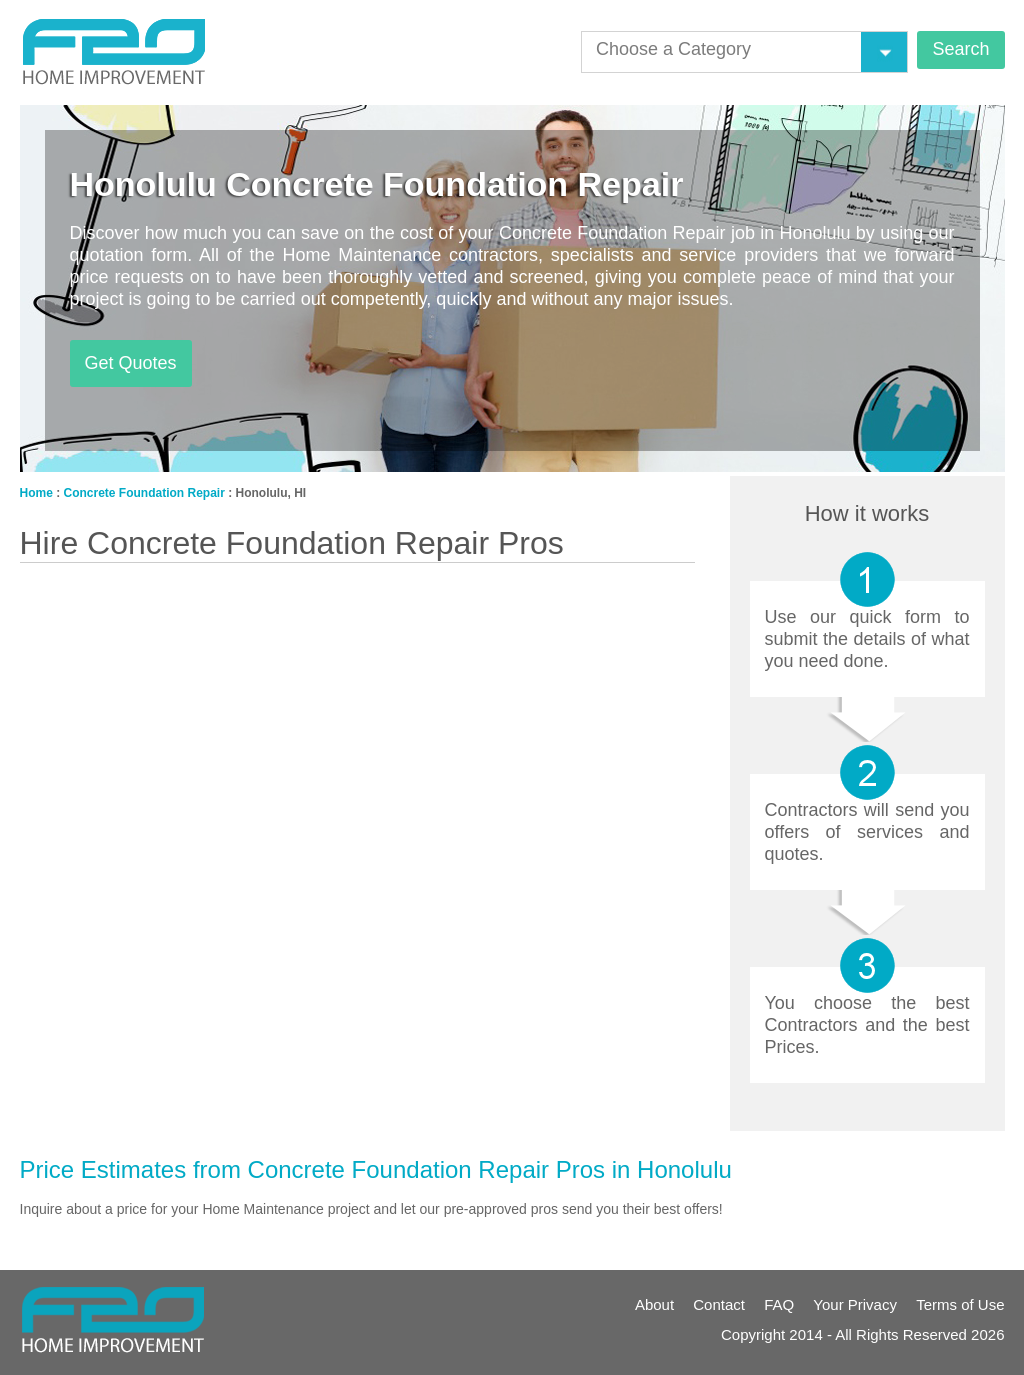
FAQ (779, 1304)
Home (36, 493)
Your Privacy (855, 1304)
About (654, 1304)
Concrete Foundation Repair (144, 493)
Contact (719, 1304)
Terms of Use (960, 1304)
